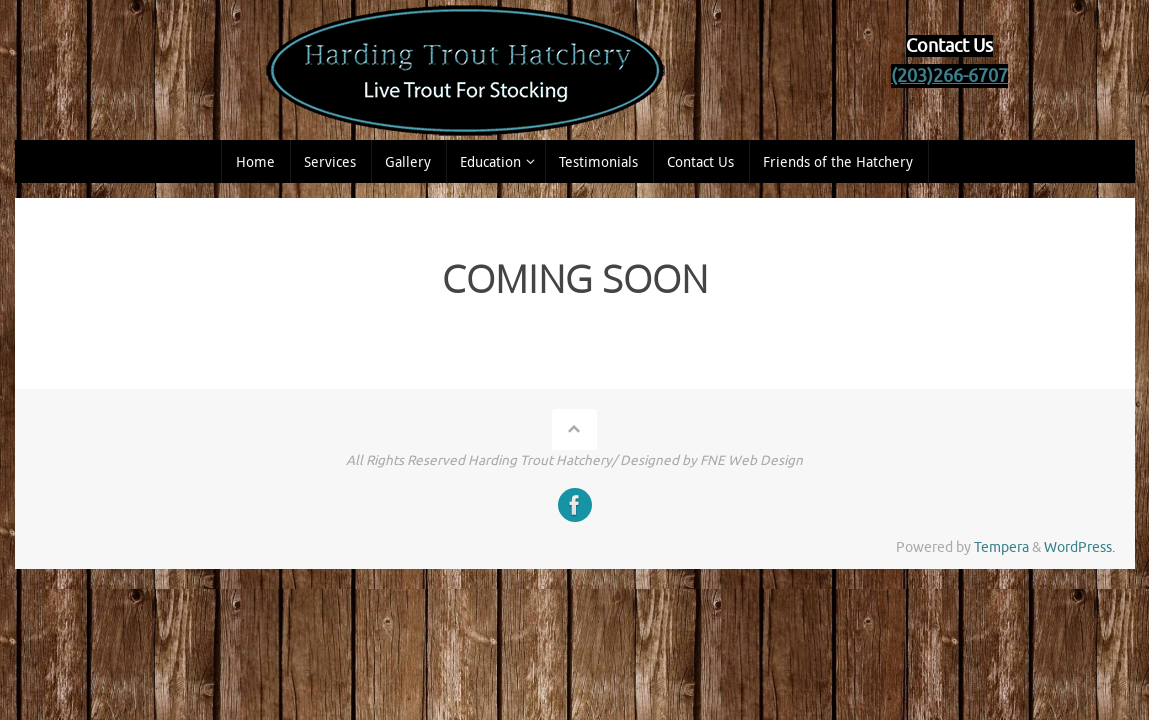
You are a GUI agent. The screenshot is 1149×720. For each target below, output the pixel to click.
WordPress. (1079, 547)
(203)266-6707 (949, 76)
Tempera (1001, 547)
